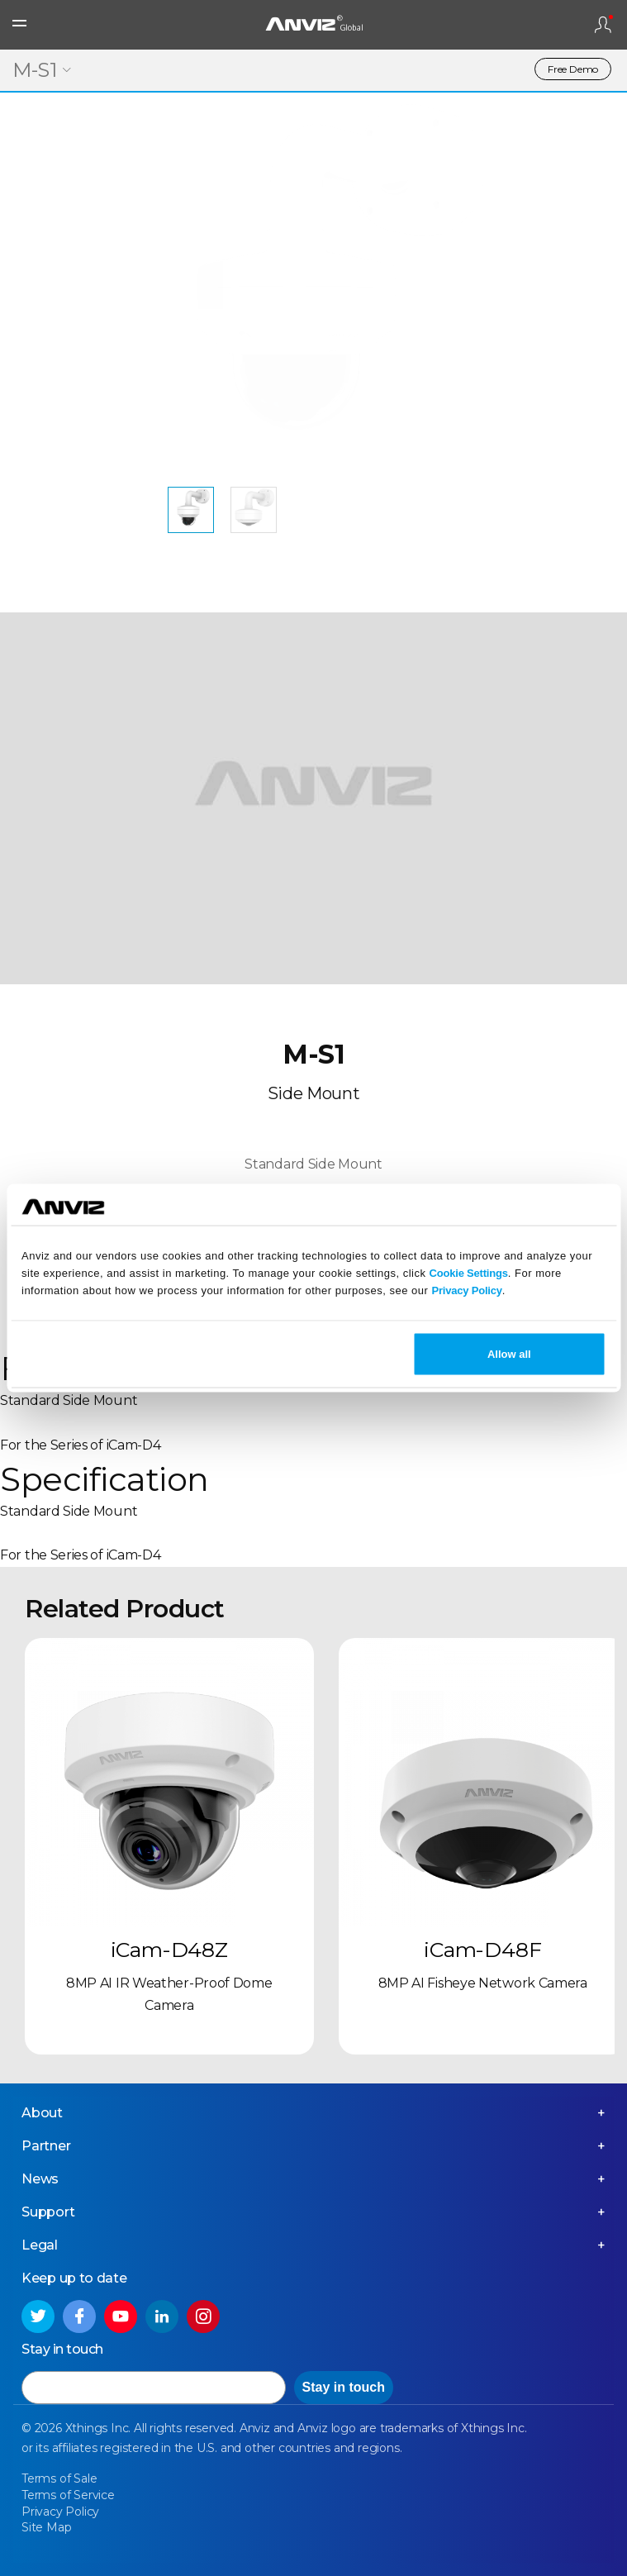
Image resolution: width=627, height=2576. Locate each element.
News (40, 2179)
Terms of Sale (59, 2478)
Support (48, 2212)
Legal (39, 2245)
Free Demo (573, 69)
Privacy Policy (466, 1289)
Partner (46, 2146)
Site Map (46, 2527)
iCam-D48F (482, 1949)
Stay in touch (343, 2387)
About (42, 2113)
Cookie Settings (469, 1272)
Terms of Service (68, 2495)
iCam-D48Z (169, 1949)
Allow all (509, 1354)
